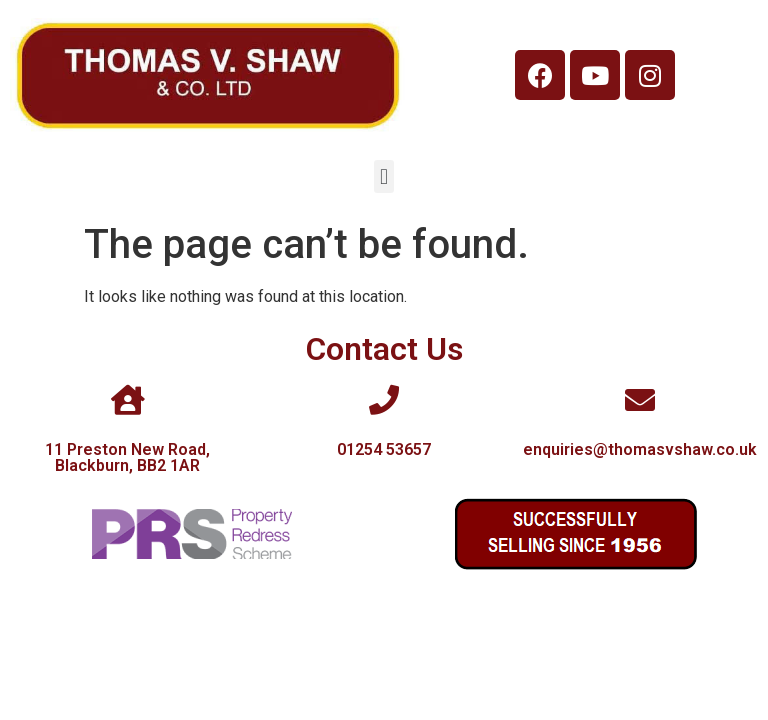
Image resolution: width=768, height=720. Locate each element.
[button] (383, 176)
